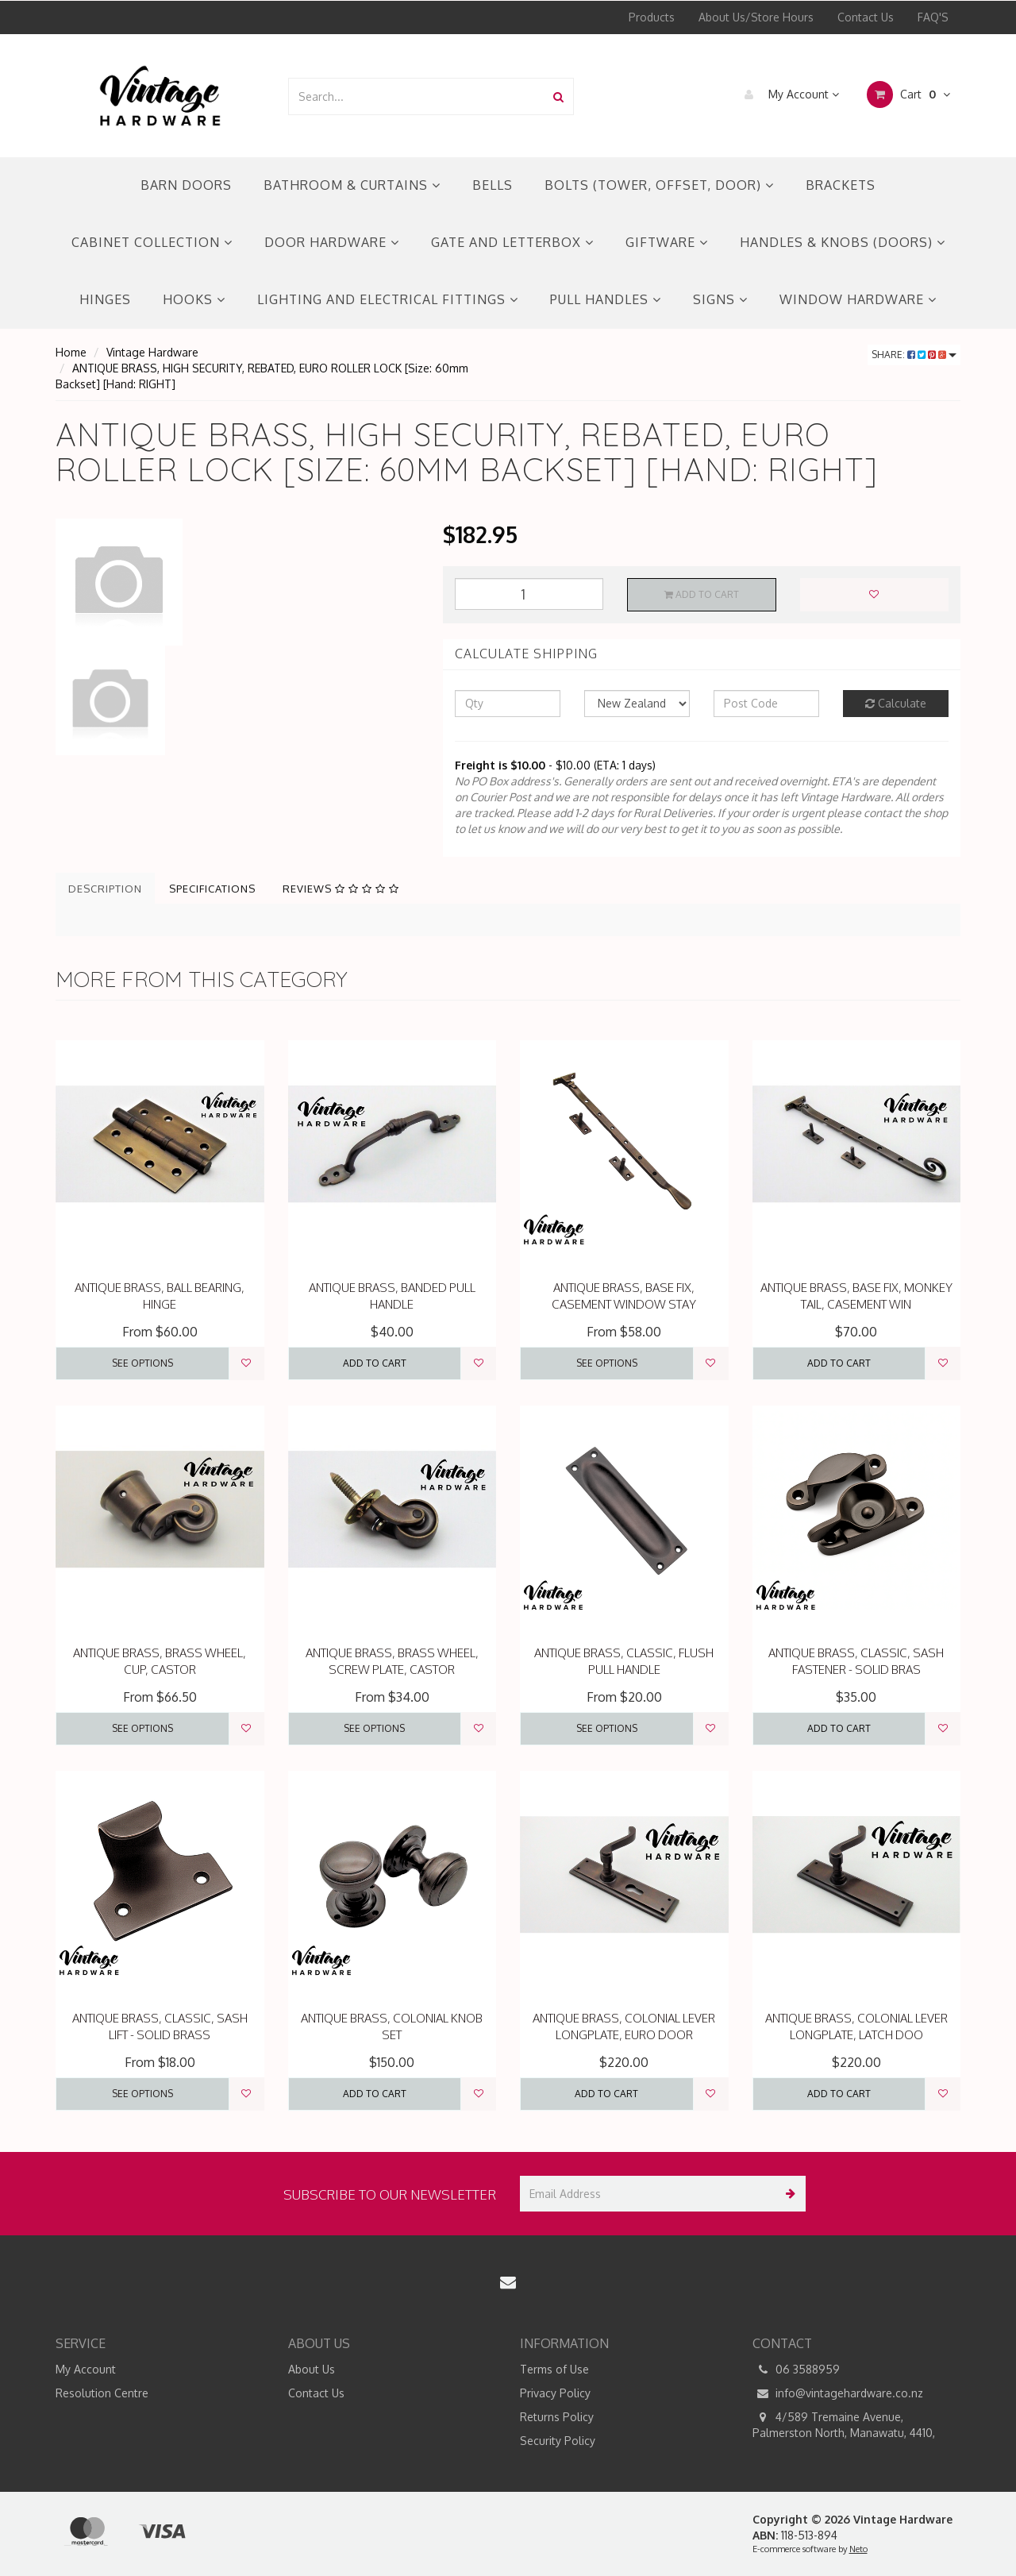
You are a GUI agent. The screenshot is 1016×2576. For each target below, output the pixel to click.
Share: (914, 355)
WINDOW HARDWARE (858, 299)
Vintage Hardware (152, 352)
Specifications (212, 888)
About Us (311, 2369)
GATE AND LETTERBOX (512, 242)
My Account (788, 94)
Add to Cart (701, 594)
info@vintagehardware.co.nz (837, 2393)
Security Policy (557, 2440)
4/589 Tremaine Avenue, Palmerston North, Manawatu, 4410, (843, 2424)
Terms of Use (554, 2369)
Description (105, 888)
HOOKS (194, 299)
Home (71, 352)
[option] (237, 582)
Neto (858, 2549)
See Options (142, 1363)
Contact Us (865, 17)
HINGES (105, 299)
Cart (908, 94)
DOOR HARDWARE (331, 242)
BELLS (492, 185)
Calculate (895, 703)
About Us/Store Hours (756, 17)
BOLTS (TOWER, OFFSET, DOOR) (659, 185)
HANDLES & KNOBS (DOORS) (842, 242)
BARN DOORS (186, 185)
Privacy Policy (555, 2393)
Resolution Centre (102, 2393)
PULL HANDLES (605, 299)
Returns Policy (557, 2417)
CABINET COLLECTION (152, 242)
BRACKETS (841, 185)
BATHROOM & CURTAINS (352, 185)
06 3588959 (796, 2369)
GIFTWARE (666, 242)
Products (652, 17)
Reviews (341, 888)
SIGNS (720, 299)
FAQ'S (933, 17)
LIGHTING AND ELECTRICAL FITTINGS (387, 299)
